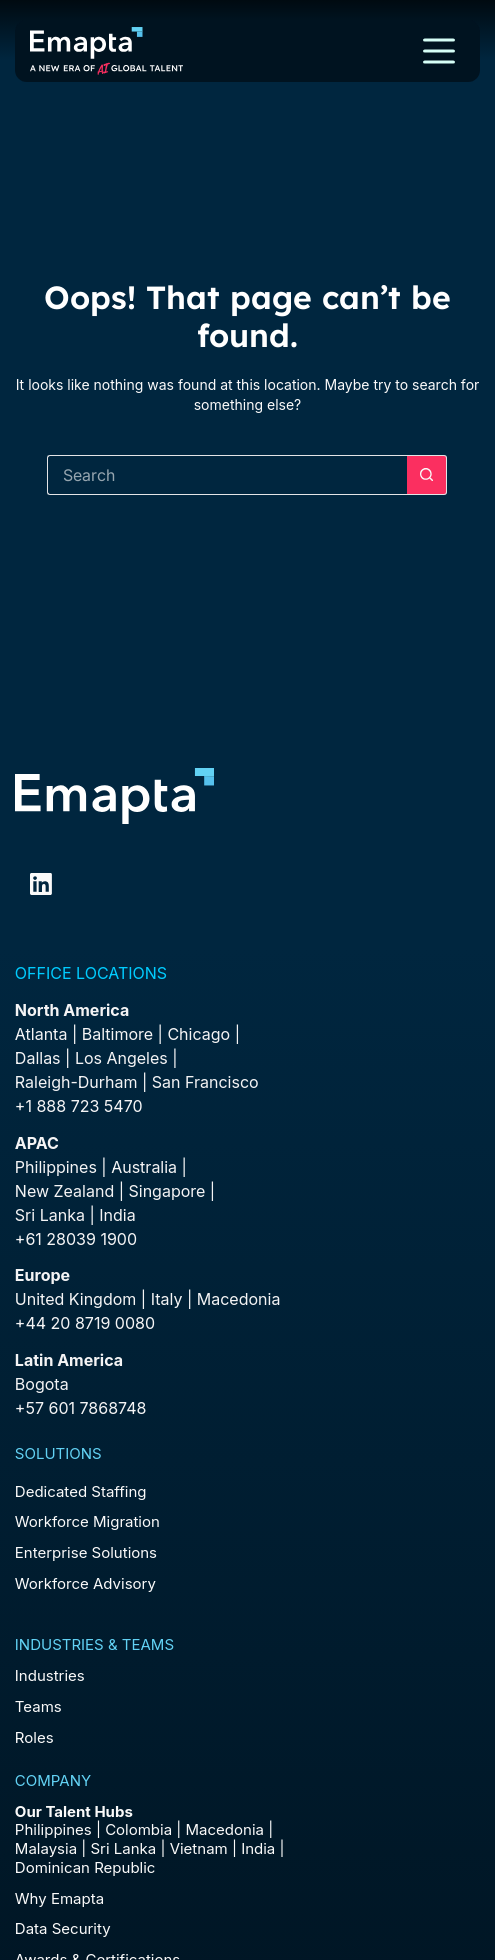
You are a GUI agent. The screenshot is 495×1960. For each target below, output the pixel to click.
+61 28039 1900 (76, 1239)
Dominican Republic (85, 1867)
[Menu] (439, 51)
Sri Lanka (50, 1215)
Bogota (42, 1384)
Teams (38, 1706)
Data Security (63, 1928)
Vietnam (199, 1848)
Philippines (56, 1167)
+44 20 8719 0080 (85, 1323)
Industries (50, 1675)
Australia (144, 1167)
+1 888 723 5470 (79, 1106)
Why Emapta (59, 1898)
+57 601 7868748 (81, 1408)
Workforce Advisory (85, 1583)
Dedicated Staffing (81, 1491)
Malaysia (46, 1848)
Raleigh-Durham (76, 1082)
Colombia (138, 1829)
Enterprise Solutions (86, 1552)
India (258, 1848)
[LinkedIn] (41, 884)
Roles (34, 1737)
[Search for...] (227, 475)
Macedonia (239, 1299)
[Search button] (427, 475)
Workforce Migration (87, 1521)
